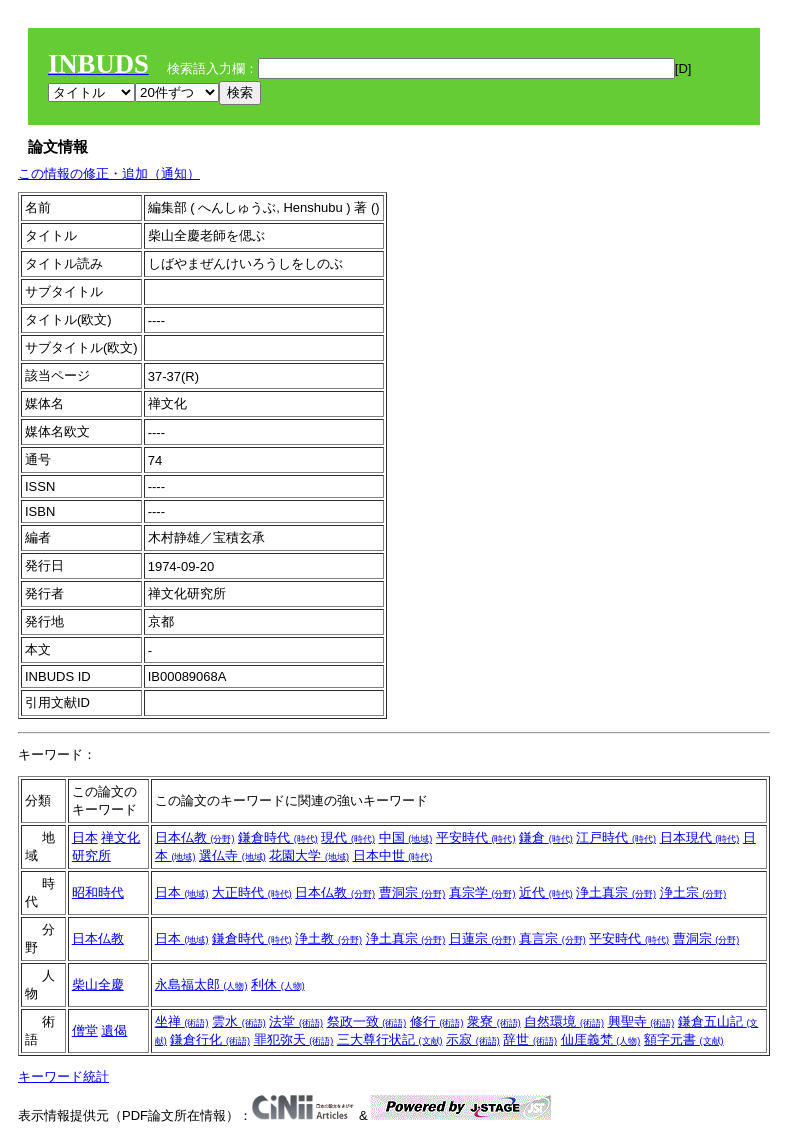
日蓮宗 (482, 938)
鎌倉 (546, 837)
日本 (85, 837)
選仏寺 (232, 855)
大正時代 (252, 892)
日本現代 (700, 837)
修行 (437, 1021)
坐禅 (182, 1021)
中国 (406, 837)
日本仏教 (195, 837)
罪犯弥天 (294, 1039)
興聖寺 (641, 1021)
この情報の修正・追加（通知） (109, 173)
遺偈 (114, 1030)
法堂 (296, 1021)
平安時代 (476, 837)
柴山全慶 (98, 984)
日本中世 (393, 855)
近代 (546, 892)
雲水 (239, 1021)
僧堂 (85, 1030)
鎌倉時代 (278, 837)
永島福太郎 (201, 984)
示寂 (473, 1039)
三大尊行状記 (390, 1039)
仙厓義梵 (601, 1039)
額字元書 (684, 1039)
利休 (278, 984)
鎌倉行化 (210, 1039)
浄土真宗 (616, 892)
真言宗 (552, 938)
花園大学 (309, 855)
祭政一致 (367, 1021)
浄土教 (328, 938)
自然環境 (564, 1021)
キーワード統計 (63, 1076)
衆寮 (494, 1021)
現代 (348, 837)
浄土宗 (693, 892)
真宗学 (482, 892)
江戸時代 (616, 837)
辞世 (530, 1039)
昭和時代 (98, 892)
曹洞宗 (412, 892)
